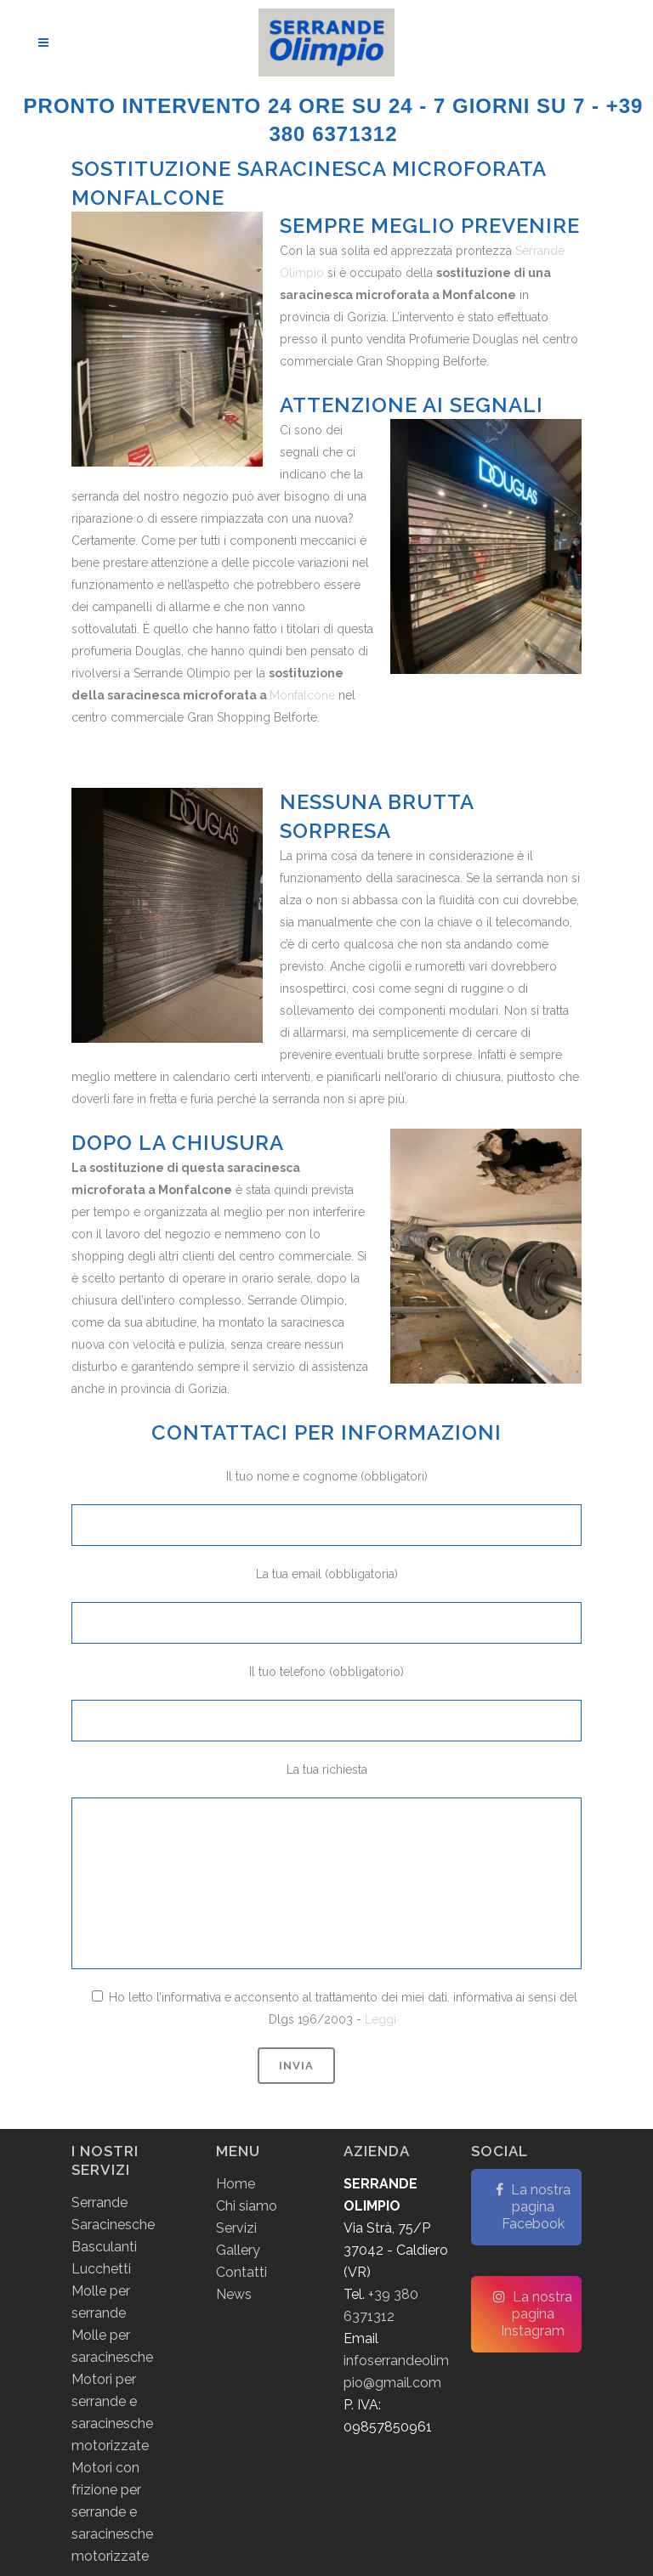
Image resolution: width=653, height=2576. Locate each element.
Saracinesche (113, 2224)
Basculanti (104, 2247)
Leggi (380, 2019)
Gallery (238, 2250)
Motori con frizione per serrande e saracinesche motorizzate (112, 2512)
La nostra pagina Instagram (532, 2314)
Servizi (236, 2228)
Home (235, 2184)
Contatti (241, 2272)
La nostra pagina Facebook (533, 2207)
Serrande (99, 2202)
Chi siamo (246, 2206)
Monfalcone (302, 695)
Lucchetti (101, 2269)
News (234, 2294)
